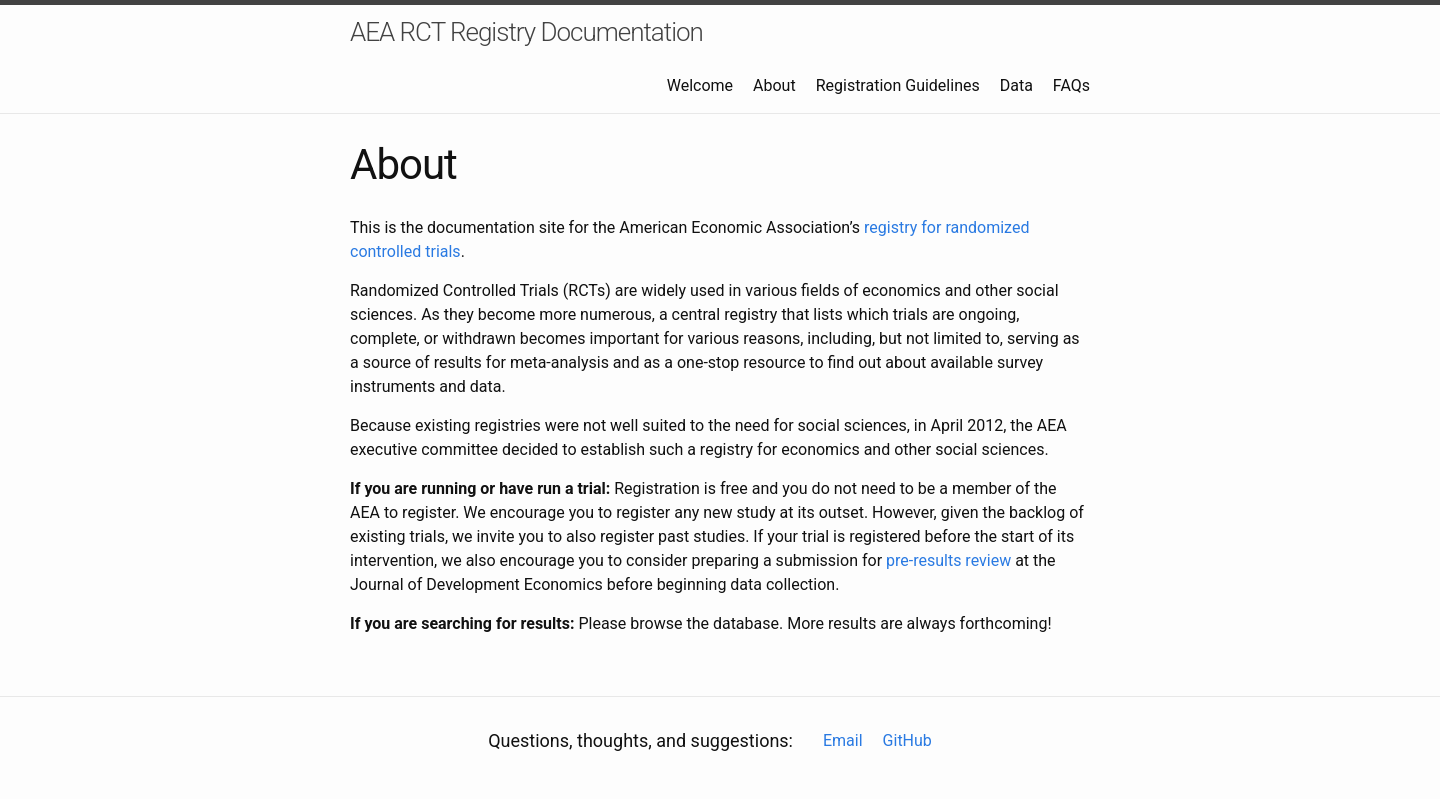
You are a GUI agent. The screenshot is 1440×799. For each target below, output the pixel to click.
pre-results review (948, 560)
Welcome (700, 85)
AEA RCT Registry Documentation (526, 32)
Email (843, 740)
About (774, 85)
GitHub (907, 740)
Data (1016, 85)
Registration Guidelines (898, 85)
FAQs (1071, 85)
